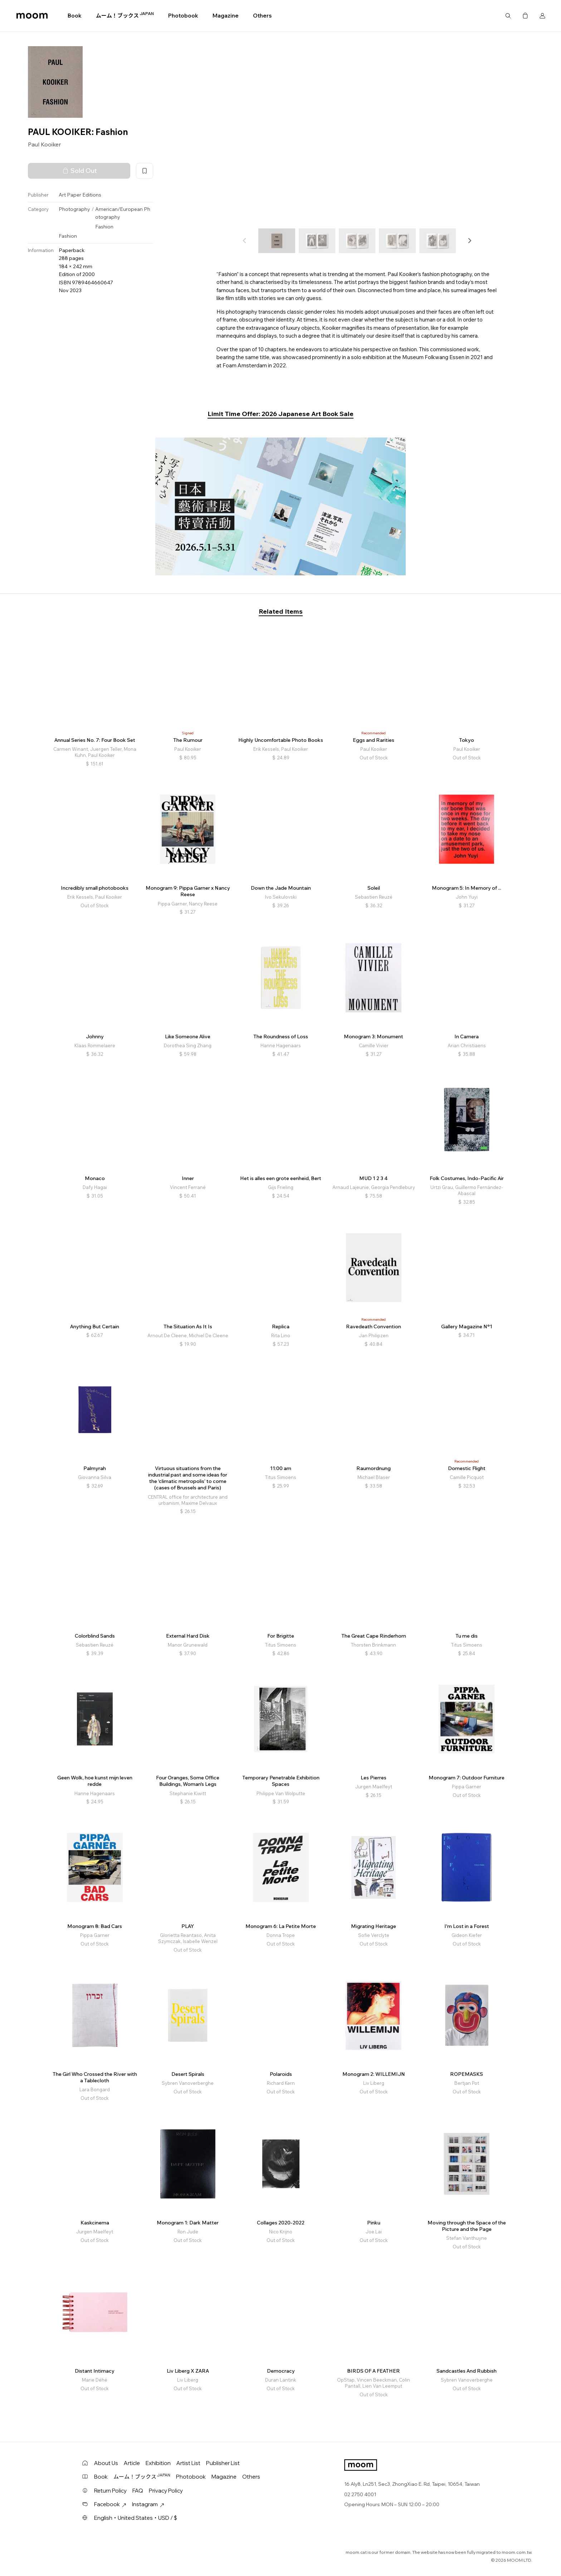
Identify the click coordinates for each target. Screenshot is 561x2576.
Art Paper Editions (80, 195)
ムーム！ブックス (125, 15)
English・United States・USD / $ (135, 2517)
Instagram (148, 2504)
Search (508, 16)
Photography (74, 209)
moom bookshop (32, 16)
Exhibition (158, 2463)
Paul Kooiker (44, 144)
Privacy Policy (166, 2490)
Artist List (188, 2463)
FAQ (137, 2490)
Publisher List (223, 2463)
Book (75, 15)
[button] (469, 240)
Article (132, 2463)
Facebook (110, 2504)
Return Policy (110, 2490)
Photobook (183, 15)
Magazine (226, 15)
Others (262, 15)
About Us (106, 2463)
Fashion (104, 226)
